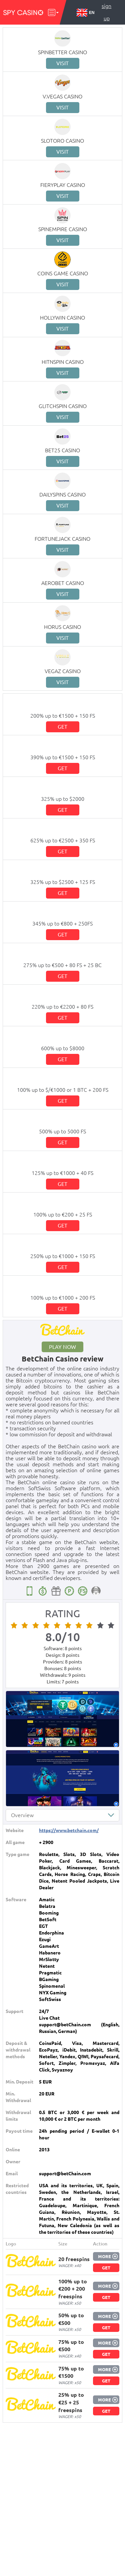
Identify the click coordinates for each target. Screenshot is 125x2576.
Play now (62, 1347)
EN (86, 13)
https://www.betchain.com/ (69, 1830)
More (104, 2256)
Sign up (106, 12)
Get (62, 727)
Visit (62, 63)
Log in (106, 31)
